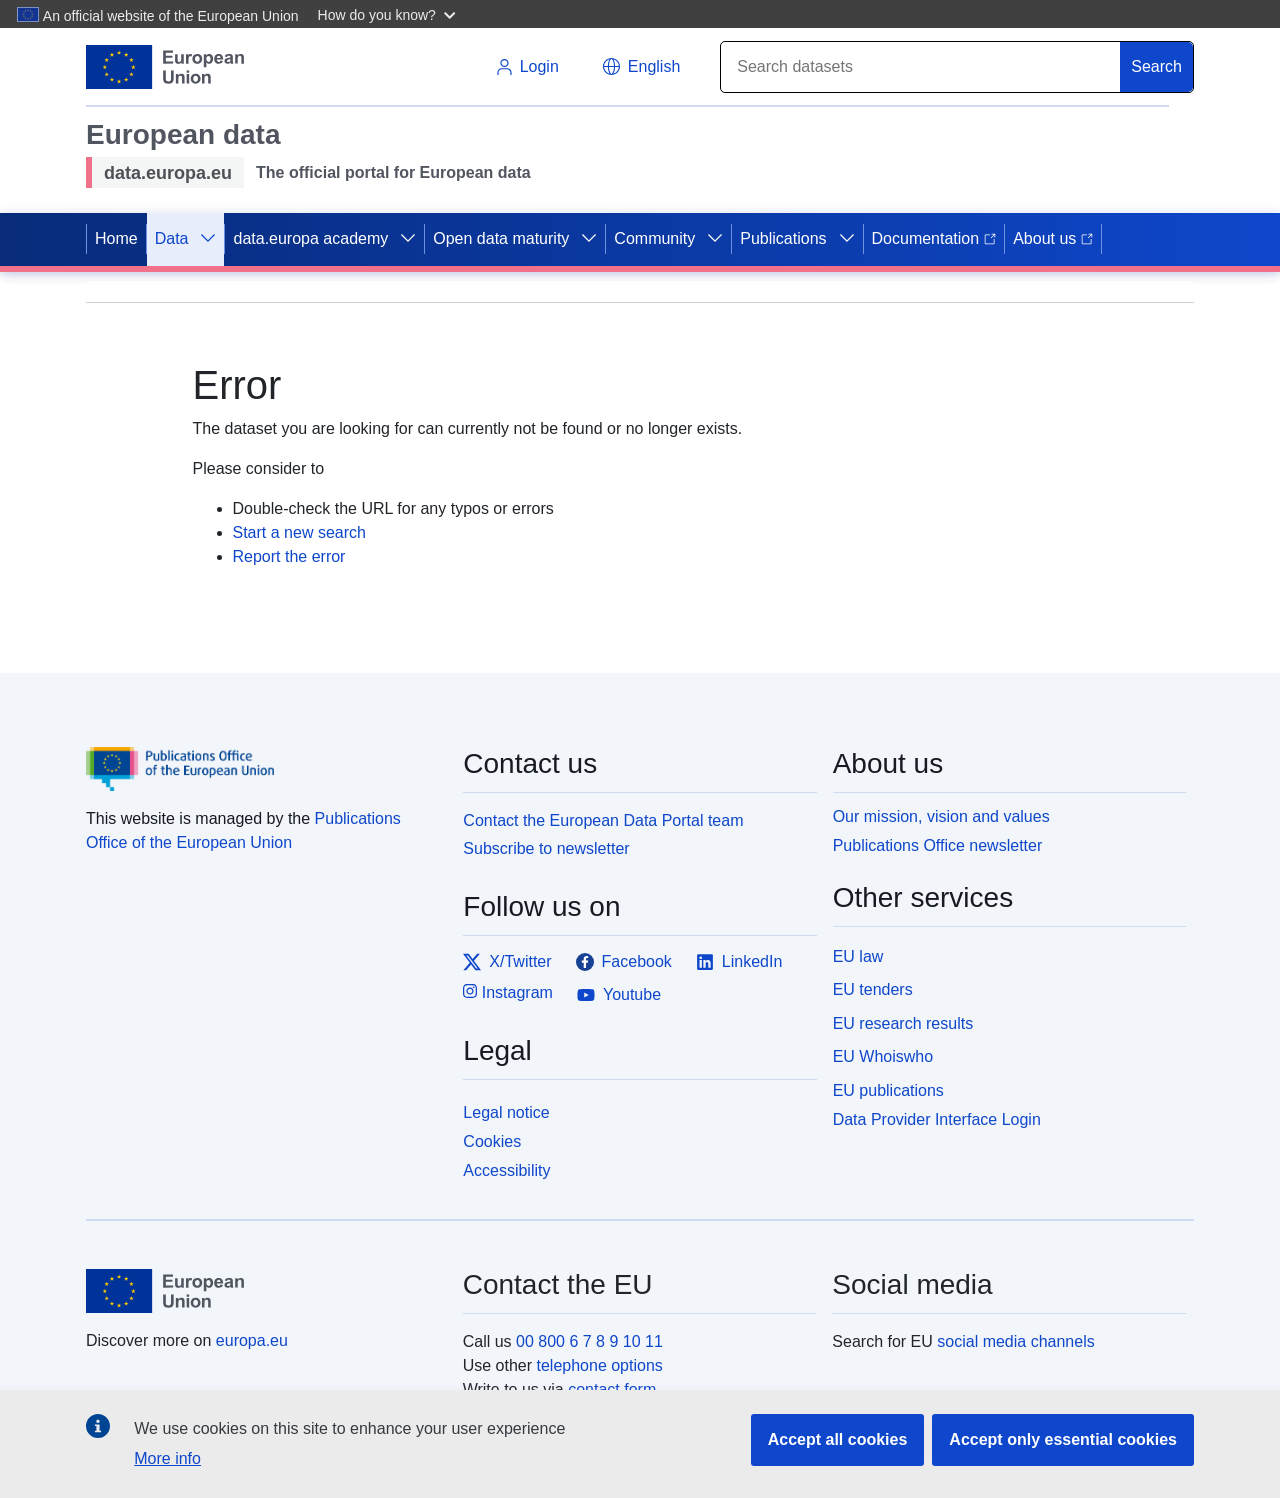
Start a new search (299, 532)
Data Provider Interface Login (937, 1119)
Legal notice (506, 1112)
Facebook (624, 962)
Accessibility (506, 1170)
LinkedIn (739, 962)
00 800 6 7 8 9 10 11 (589, 1341)
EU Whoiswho (883, 1056)
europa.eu (252, 1340)
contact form (612, 1389)
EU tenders (873, 989)
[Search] (921, 67)
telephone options (599, 1365)
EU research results (903, 1023)
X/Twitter (507, 962)
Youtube (619, 995)
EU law (858, 956)
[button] (389, 14)
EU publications (888, 1090)
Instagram (508, 991)
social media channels (1015, 1341)
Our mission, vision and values (941, 816)
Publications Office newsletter (938, 845)
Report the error (289, 556)
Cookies (492, 1141)
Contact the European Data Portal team (603, 820)
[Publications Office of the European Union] (262, 755)
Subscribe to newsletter (546, 848)
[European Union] (263, 1291)
